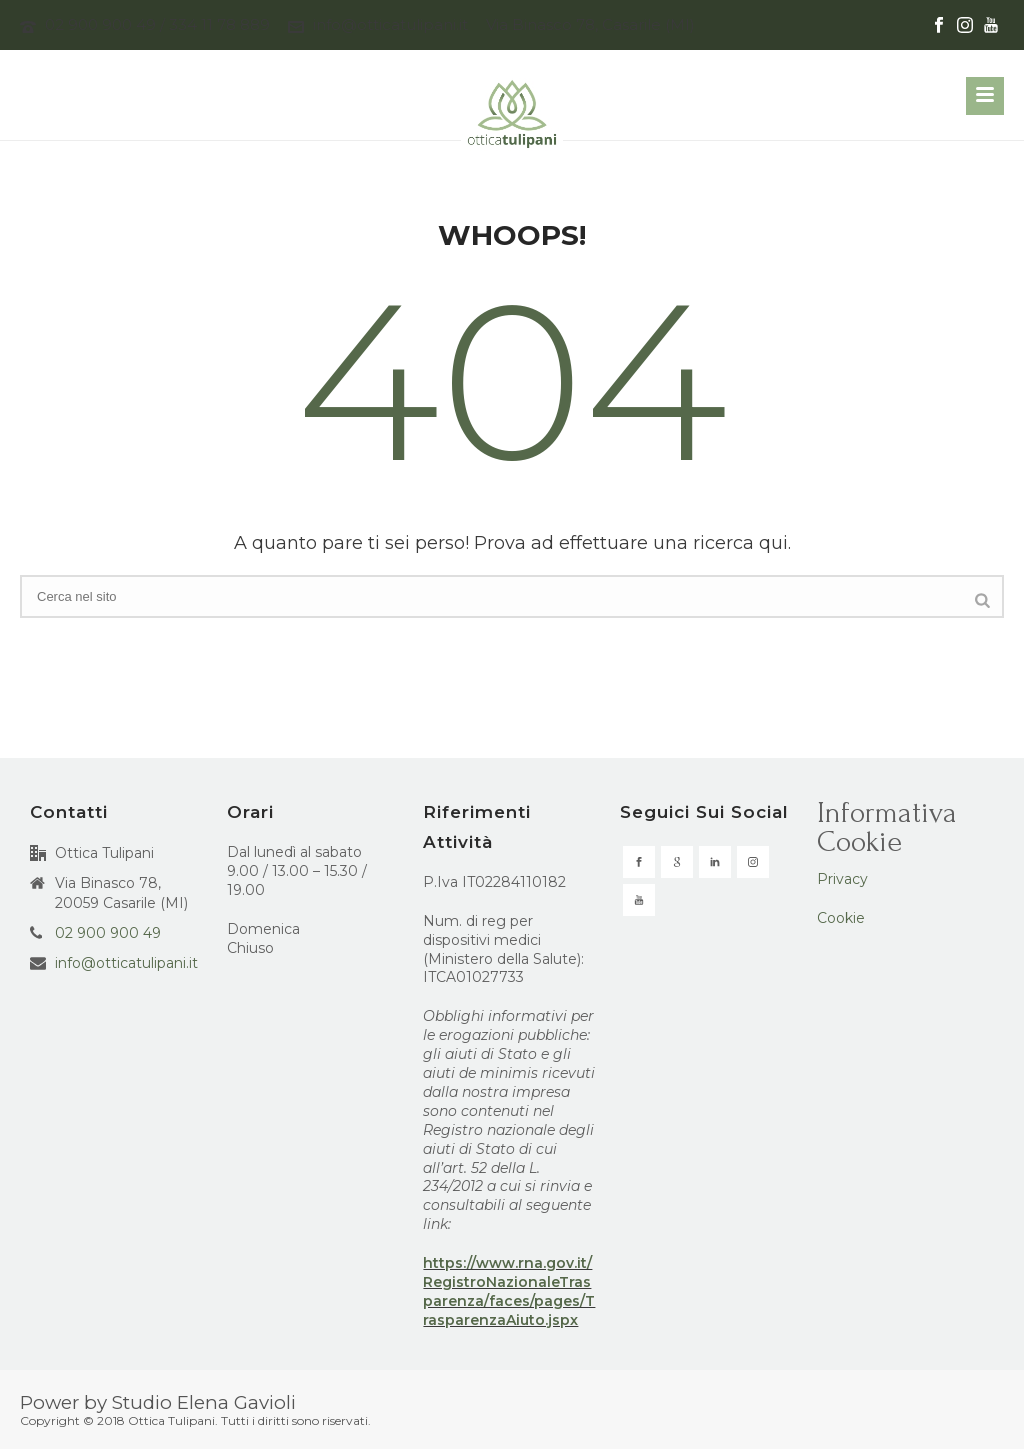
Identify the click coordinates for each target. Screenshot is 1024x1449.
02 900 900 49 (108, 933)
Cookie (841, 918)
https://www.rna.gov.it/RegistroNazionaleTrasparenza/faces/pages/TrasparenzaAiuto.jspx (509, 1291)
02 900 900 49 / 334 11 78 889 (157, 24)
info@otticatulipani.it (390, 24)
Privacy (842, 879)
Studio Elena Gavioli (204, 1402)
